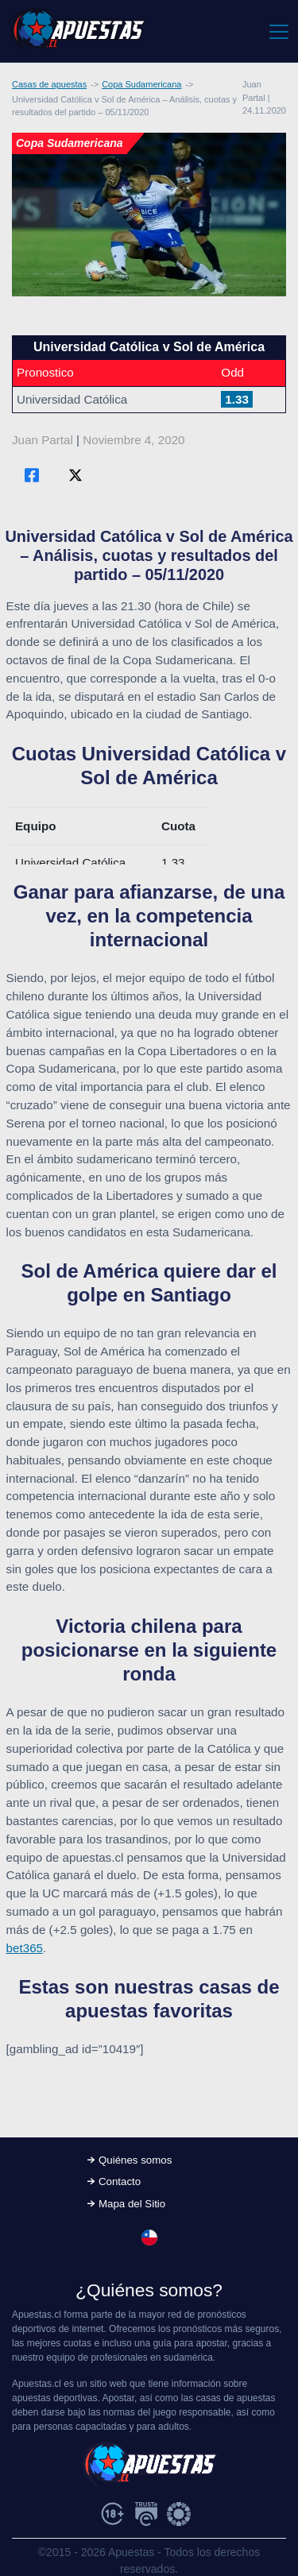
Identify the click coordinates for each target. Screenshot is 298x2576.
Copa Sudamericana (141, 84)
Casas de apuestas (49, 84)
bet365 (24, 1948)
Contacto (120, 2181)
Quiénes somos (135, 2160)
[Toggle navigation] (277, 31)
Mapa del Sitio (132, 2204)
